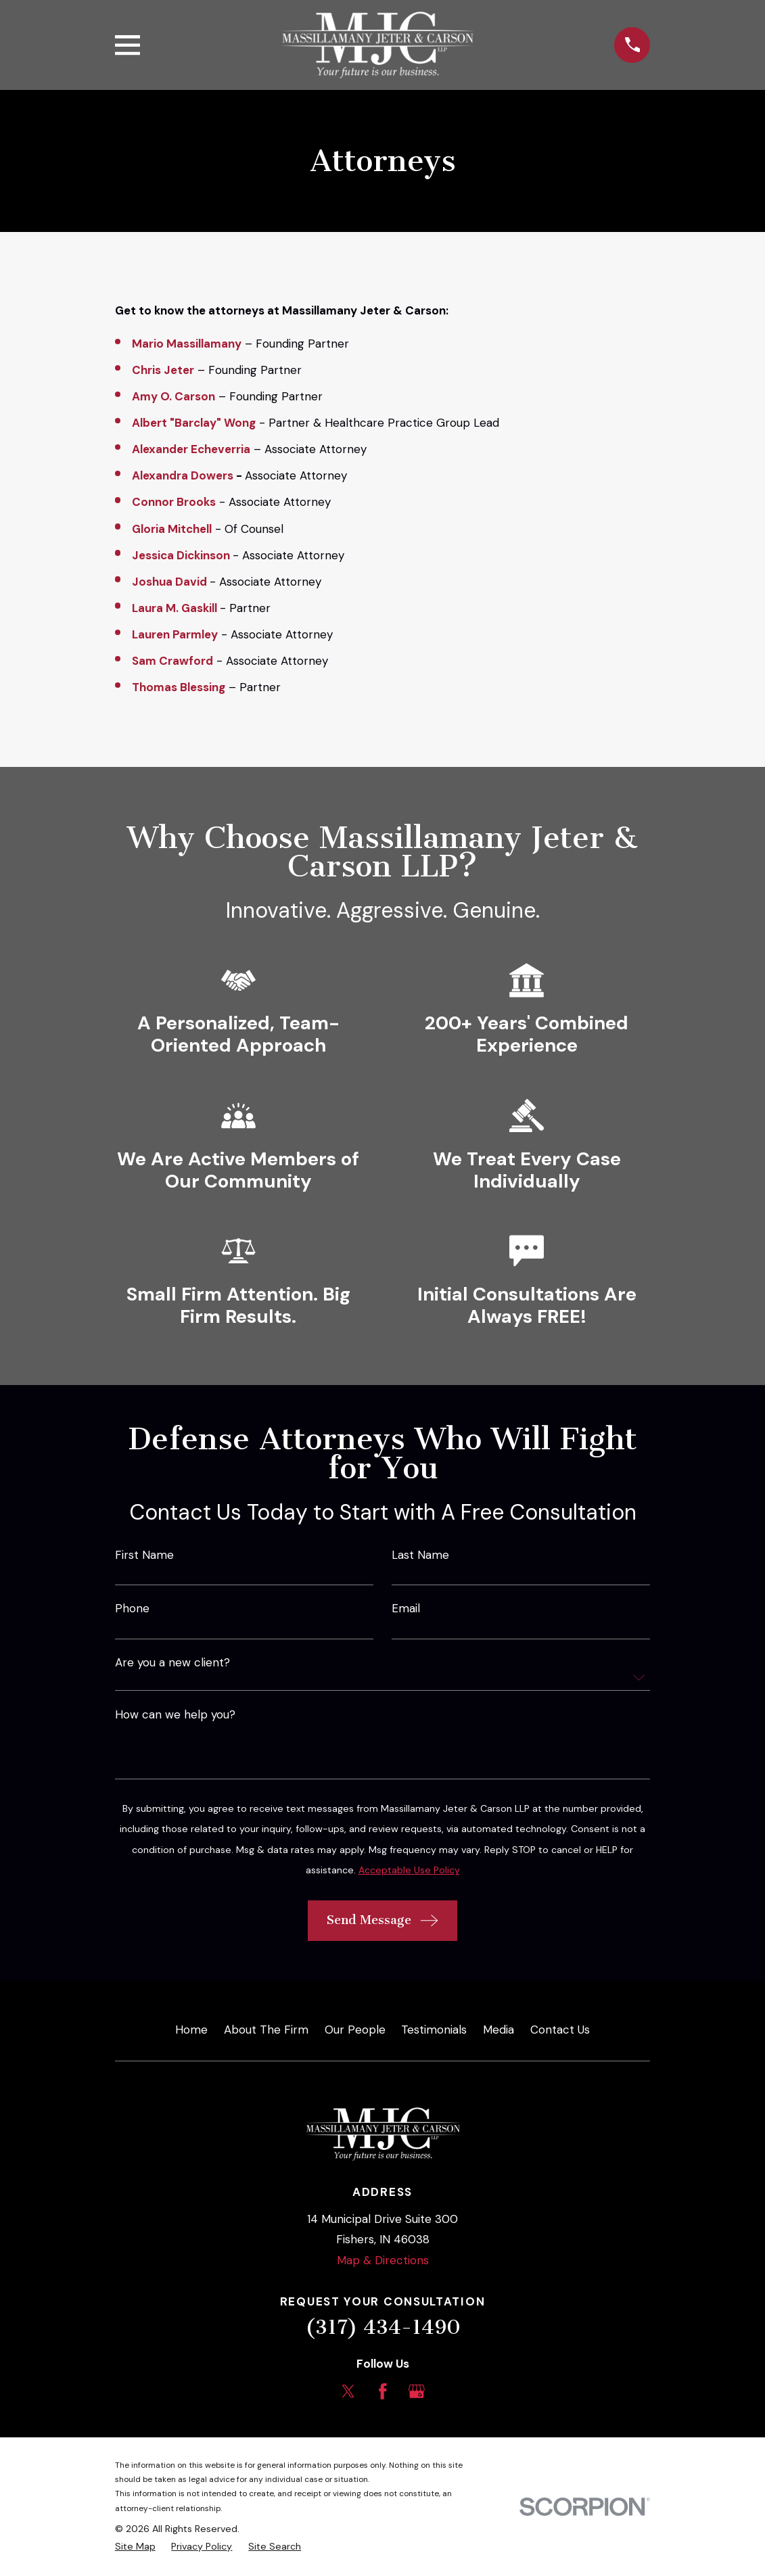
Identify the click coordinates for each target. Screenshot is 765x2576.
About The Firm (266, 2029)
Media (498, 2029)
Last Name (420, 1555)
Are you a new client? (172, 1662)
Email (406, 1608)
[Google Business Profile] (417, 2391)
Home (191, 2029)
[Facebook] (383, 2391)
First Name (144, 1555)
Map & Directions (383, 2260)
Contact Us (560, 2029)
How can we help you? (175, 1714)
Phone (132, 1608)
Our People (355, 2029)
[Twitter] (348, 2391)
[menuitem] (135, 2547)
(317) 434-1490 (383, 2327)
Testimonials (434, 2029)
